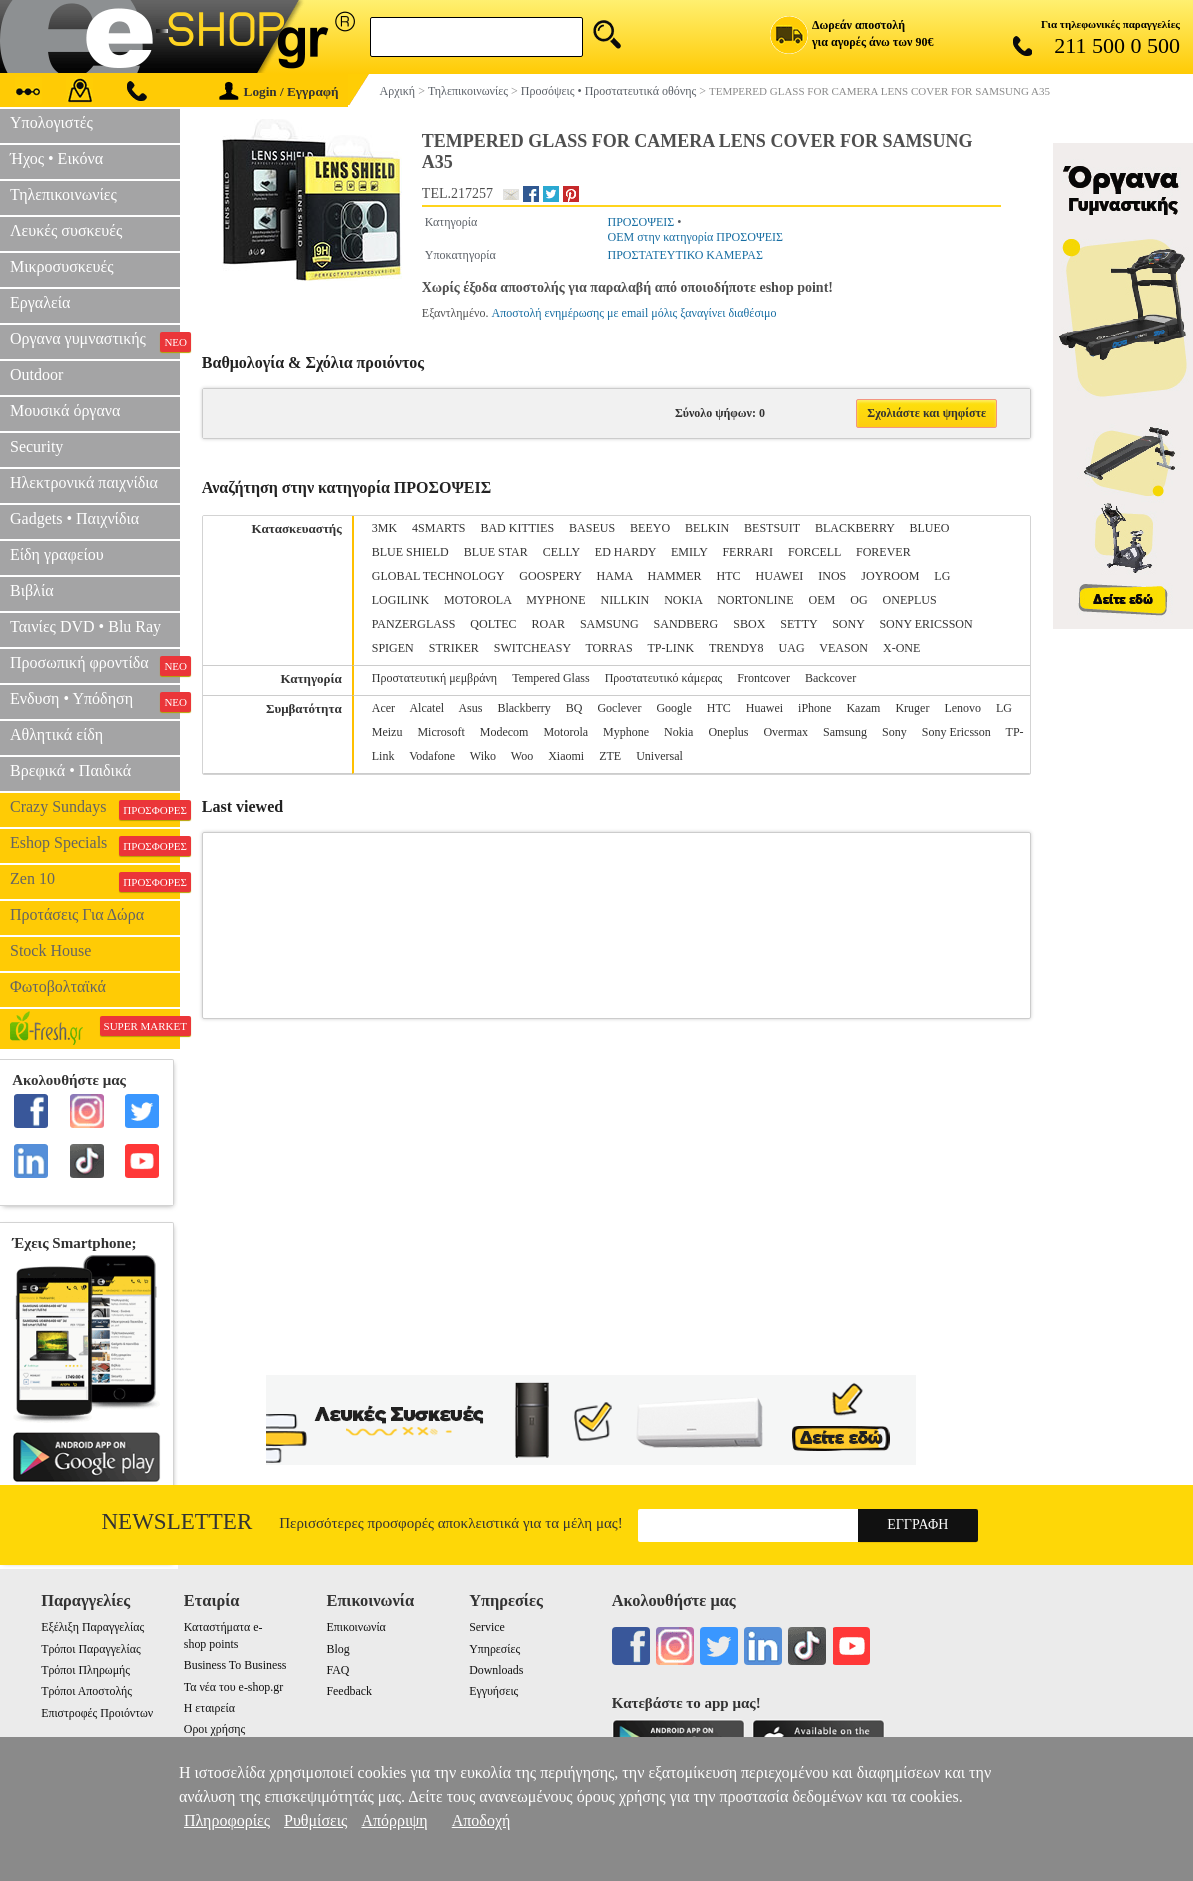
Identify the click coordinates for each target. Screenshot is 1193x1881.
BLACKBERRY (855, 528)
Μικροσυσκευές (62, 266)
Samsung (845, 732)
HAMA (615, 576)
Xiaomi (566, 756)
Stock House (50, 950)
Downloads (496, 1670)
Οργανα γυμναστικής (95, 341)
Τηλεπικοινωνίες (63, 194)
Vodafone (432, 756)
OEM (822, 600)
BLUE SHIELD (410, 552)
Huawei (764, 708)
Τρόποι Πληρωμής (85, 1670)
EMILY (689, 552)
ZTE (610, 756)
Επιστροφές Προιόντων (97, 1713)
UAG (792, 648)
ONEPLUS (910, 600)
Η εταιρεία (209, 1708)
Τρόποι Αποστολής (86, 1691)
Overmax (785, 732)
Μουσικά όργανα (65, 410)
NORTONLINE (755, 600)
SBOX (749, 624)
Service (487, 1627)
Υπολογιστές (51, 122)
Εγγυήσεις (493, 1691)
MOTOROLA (477, 600)
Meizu (387, 732)
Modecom (504, 732)
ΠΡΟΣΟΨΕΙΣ (640, 222)
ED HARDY (625, 552)
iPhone (814, 708)
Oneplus (728, 732)
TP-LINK (670, 648)
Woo (522, 756)
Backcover (830, 678)
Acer (383, 708)
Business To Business (235, 1665)
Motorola (565, 732)
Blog (337, 1649)
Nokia (678, 732)
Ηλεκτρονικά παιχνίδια (84, 482)
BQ (574, 708)
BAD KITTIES (517, 528)
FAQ (337, 1670)
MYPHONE (555, 600)
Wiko (483, 756)
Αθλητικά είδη (56, 734)
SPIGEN (393, 648)
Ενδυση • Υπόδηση (95, 701)
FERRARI (747, 552)
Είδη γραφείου (57, 554)
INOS (832, 576)
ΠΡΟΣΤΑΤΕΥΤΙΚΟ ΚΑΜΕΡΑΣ (684, 255)
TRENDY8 (736, 648)
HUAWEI (780, 576)
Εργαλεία (40, 302)
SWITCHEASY (532, 648)
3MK (384, 528)
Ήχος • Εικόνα (56, 158)
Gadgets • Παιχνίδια (74, 518)
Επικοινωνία (355, 1627)
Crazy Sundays (95, 809)
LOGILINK (400, 600)
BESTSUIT (772, 528)
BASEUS (592, 528)
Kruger (912, 708)
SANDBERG (686, 624)
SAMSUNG (609, 624)
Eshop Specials (95, 845)
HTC (729, 576)
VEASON (843, 648)
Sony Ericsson (956, 732)
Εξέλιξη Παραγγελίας (92, 1627)
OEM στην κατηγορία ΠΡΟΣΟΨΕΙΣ (695, 237)
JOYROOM (890, 576)
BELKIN (707, 528)
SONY (848, 624)
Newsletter (177, 1521)
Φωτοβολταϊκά (58, 986)
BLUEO (929, 528)
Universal (659, 756)
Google (673, 708)
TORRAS (608, 648)
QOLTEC (493, 624)
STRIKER (454, 648)
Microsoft (440, 732)
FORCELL (814, 552)
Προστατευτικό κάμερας (664, 678)
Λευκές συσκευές (66, 230)
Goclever (619, 708)
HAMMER (675, 576)
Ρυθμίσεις (315, 1820)
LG (942, 576)
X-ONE (901, 648)
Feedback (349, 1691)
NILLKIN (625, 600)
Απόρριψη (394, 1820)
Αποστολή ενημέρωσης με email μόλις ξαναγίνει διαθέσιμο (633, 313)
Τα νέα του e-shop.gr (233, 1687)
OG (858, 600)
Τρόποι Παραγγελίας (90, 1649)
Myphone (626, 732)
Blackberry (523, 708)
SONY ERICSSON (925, 624)
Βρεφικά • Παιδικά (70, 770)
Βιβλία (32, 590)
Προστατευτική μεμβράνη (434, 678)
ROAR (548, 624)
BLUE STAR (496, 552)
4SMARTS (438, 528)
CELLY (561, 552)
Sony (894, 732)
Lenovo (962, 708)
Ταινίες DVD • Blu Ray (85, 626)
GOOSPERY (550, 576)
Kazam (863, 708)
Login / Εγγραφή (279, 91)
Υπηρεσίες (494, 1649)
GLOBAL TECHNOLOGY (438, 576)
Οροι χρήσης (214, 1729)
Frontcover (763, 678)
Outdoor (36, 374)
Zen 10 (95, 881)
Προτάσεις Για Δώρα (77, 914)
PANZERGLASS (414, 624)
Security (36, 446)
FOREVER (883, 552)
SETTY (798, 624)
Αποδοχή (481, 1820)
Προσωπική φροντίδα (95, 665)
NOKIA (683, 600)
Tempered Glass (550, 678)
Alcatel (426, 708)
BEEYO (650, 528)
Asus (470, 708)
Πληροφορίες (227, 1820)
